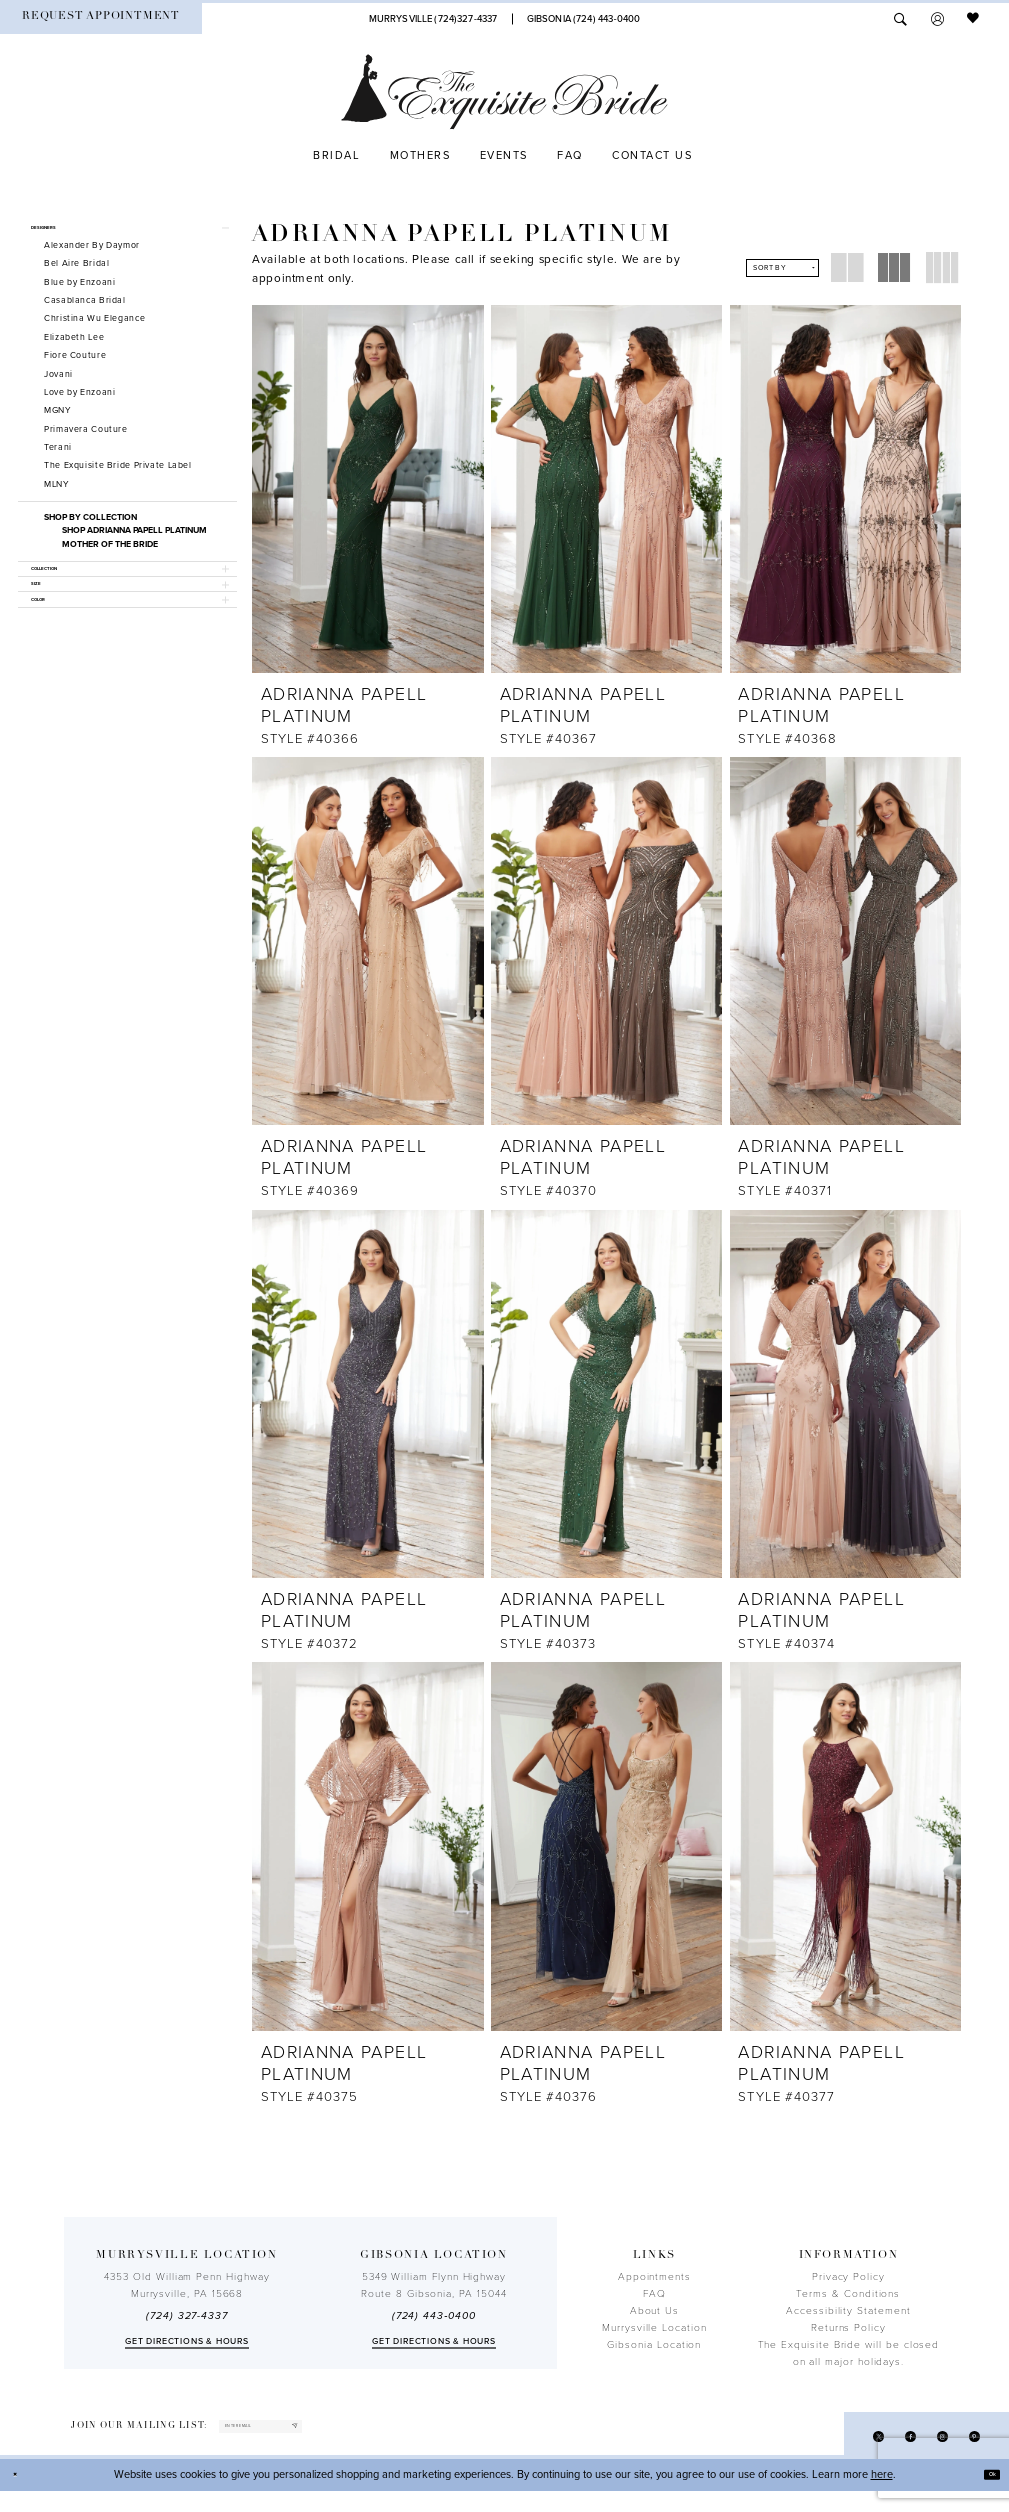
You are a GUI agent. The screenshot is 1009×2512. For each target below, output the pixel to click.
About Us (654, 2319)
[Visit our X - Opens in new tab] (841, 2452)
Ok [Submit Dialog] (985, 2495)
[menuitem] (101, 18)
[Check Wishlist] (974, 19)
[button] (937, 19)
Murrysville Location (654, 2336)
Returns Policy (848, 2336)
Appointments (654, 2285)
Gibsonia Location (654, 2353)
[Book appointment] (101, 18)
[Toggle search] (900, 19)
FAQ (654, 2302)
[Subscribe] (373, 2441)
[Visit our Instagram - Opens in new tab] (926, 2452)
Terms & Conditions (848, 2302)
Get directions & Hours (187, 2349)
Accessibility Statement (848, 2319)
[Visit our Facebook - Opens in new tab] (883, 2452)
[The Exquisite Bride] (504, 92)
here (882, 2495)
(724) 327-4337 (187, 2325)
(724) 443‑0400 (434, 2325)
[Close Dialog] (22, 2496)
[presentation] (367, 489)
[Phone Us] (433, 18)
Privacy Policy (848, 2285)
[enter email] (303, 2441)
